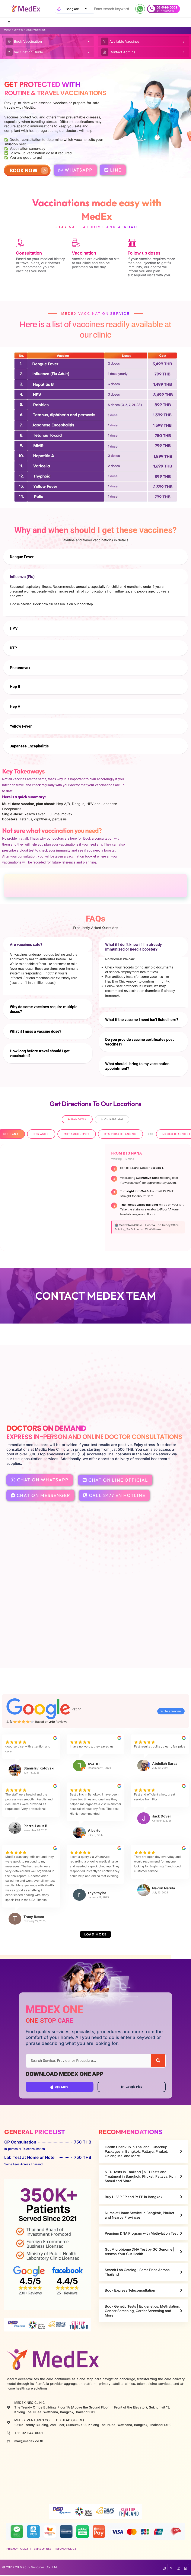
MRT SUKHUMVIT (76, 1134)
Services (18, 29)
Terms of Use (41, 2550)
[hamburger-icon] (9, 22)
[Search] (158, 2061)
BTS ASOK (41, 1134)
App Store (59, 2088)
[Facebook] (164, 2569)
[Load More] (95, 1941)
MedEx (7, 29)
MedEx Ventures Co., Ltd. (39, 2569)
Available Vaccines (120, 41)
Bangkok (77, 1119)
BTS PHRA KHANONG (120, 1134)
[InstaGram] (178, 2569)
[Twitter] (171, 2569)
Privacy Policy (17, 2550)
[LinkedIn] (185, 2569)
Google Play (131, 2088)
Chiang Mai (112, 1119)
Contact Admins (118, 51)
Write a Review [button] (170, 1712)
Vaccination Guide (24, 51)
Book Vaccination (24, 41)
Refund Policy (65, 2550)
